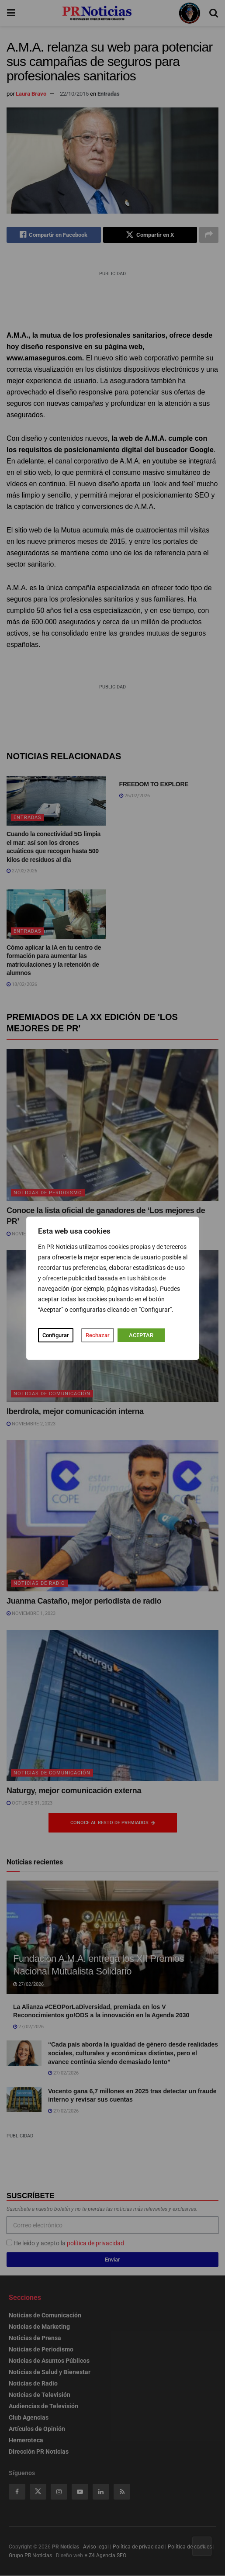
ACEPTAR (141, 1335)
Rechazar (98, 1335)
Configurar (55, 1335)
